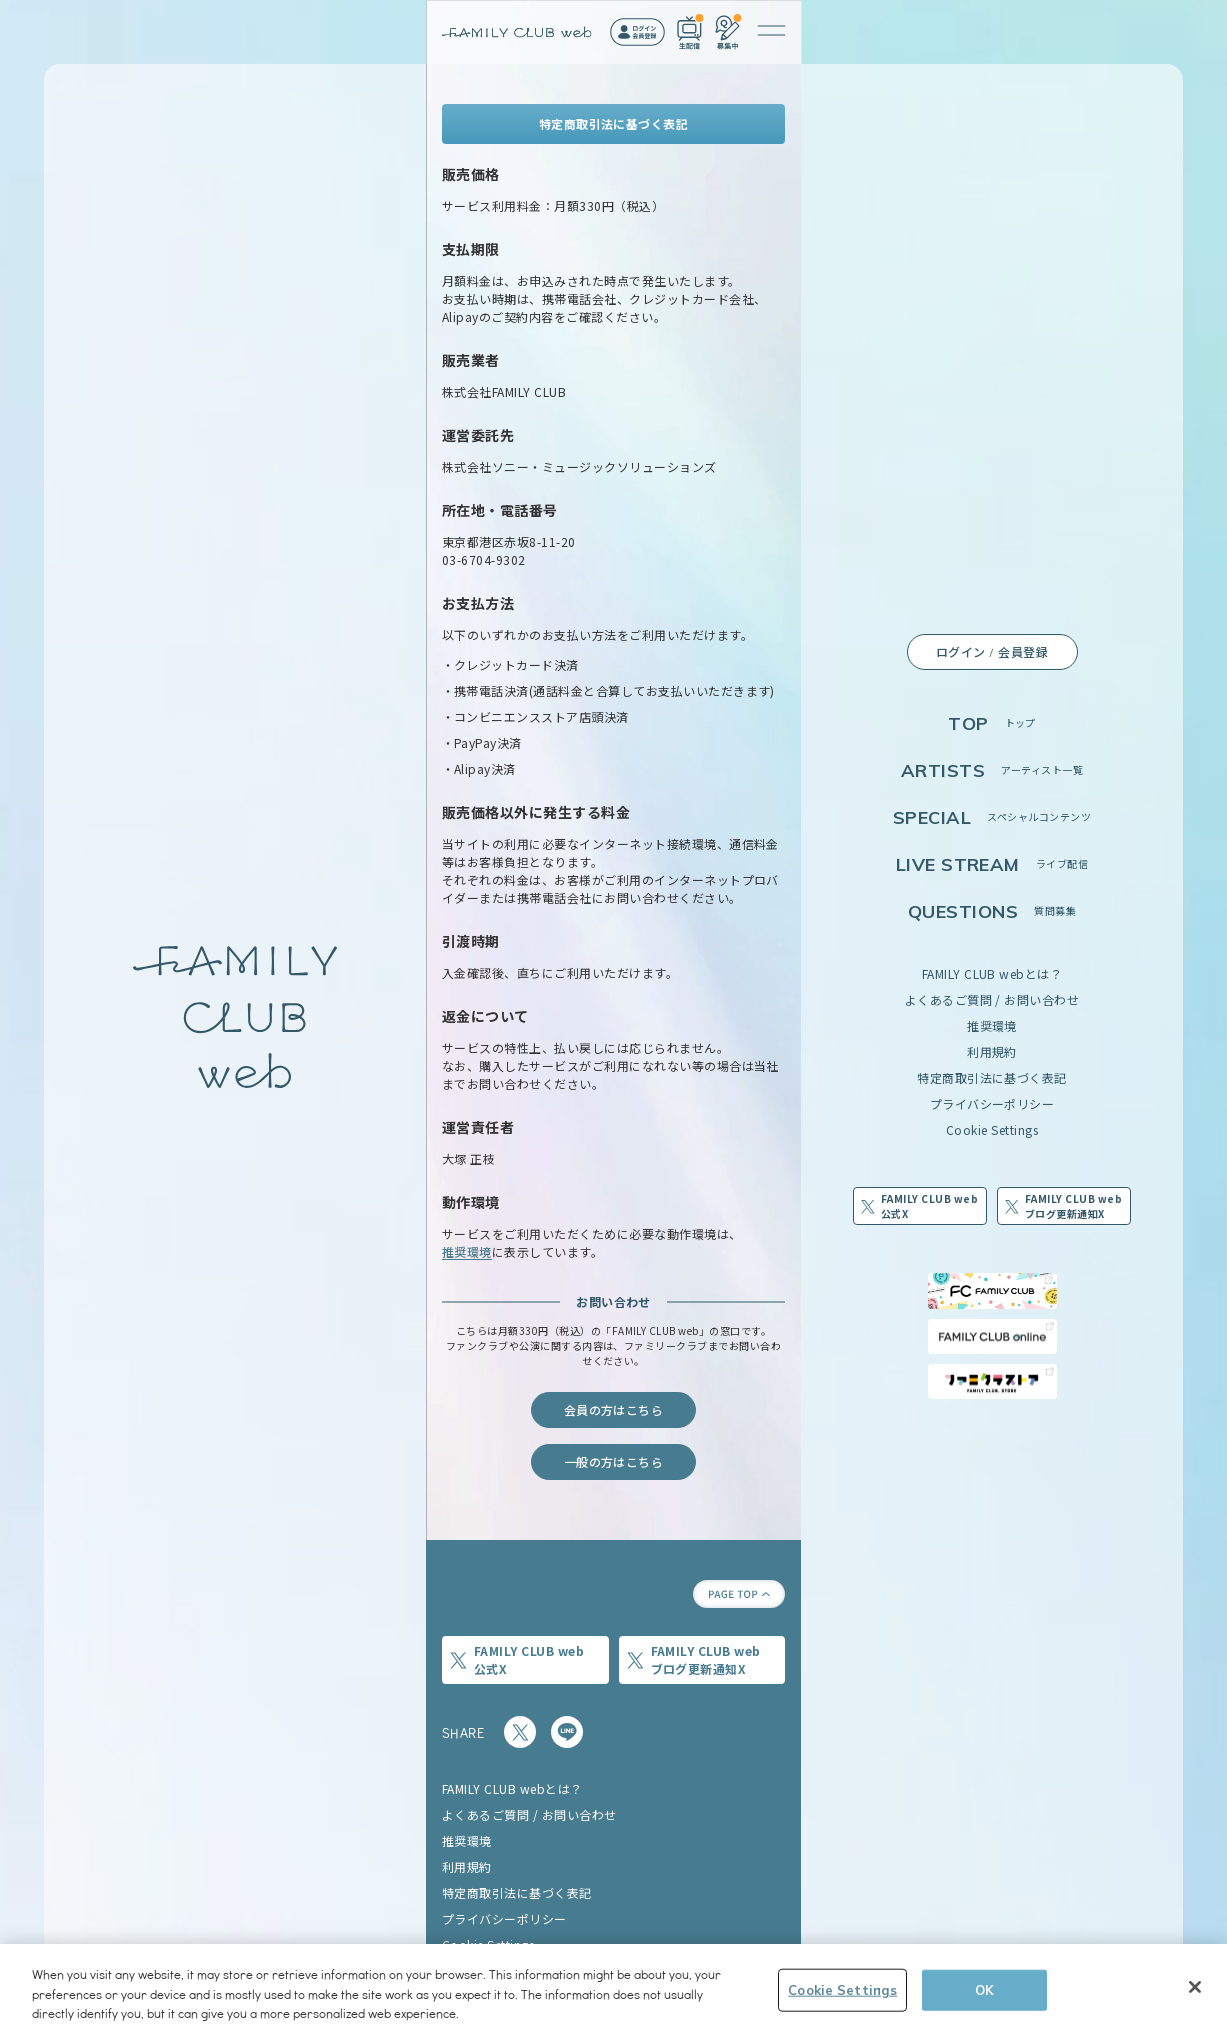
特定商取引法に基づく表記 (992, 1077)
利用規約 (992, 1051)
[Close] (1195, 1987)
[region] (613, 1988)
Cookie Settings (992, 1129)
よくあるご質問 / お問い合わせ (992, 999)
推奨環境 (992, 1025)
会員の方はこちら (614, 1409)
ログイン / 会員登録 (992, 652)
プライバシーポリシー (992, 1103)
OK (984, 1989)
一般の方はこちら (614, 1461)
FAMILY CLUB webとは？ (992, 973)
